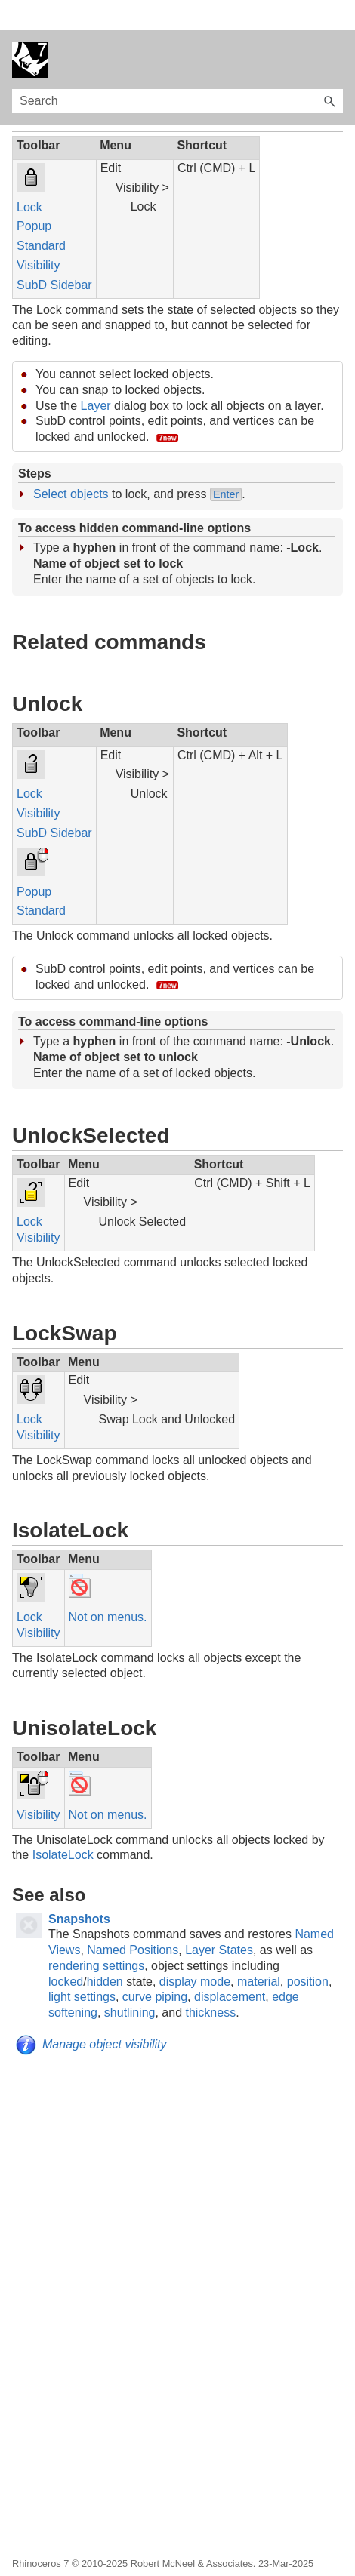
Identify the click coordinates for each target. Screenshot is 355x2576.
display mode (194, 1951)
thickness (210, 1982)
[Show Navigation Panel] (334, 29)
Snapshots (79, 1888)
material (258, 1951)
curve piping (154, 1966)
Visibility (38, 235)
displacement (229, 1966)
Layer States (219, 1919)
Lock (29, 177)
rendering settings (96, 1935)
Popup (34, 195)
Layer (96, 375)
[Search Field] (177, 71)
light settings (82, 1966)
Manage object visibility (104, 2014)
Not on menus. (108, 1586)
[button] (329, 71)
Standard (41, 215)
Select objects (71, 463)
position (308, 1951)
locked (65, 1951)
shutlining (130, 1982)
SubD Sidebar (54, 254)
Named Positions (132, 1919)
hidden (105, 1951)
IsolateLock (63, 1824)
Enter (226, 464)
